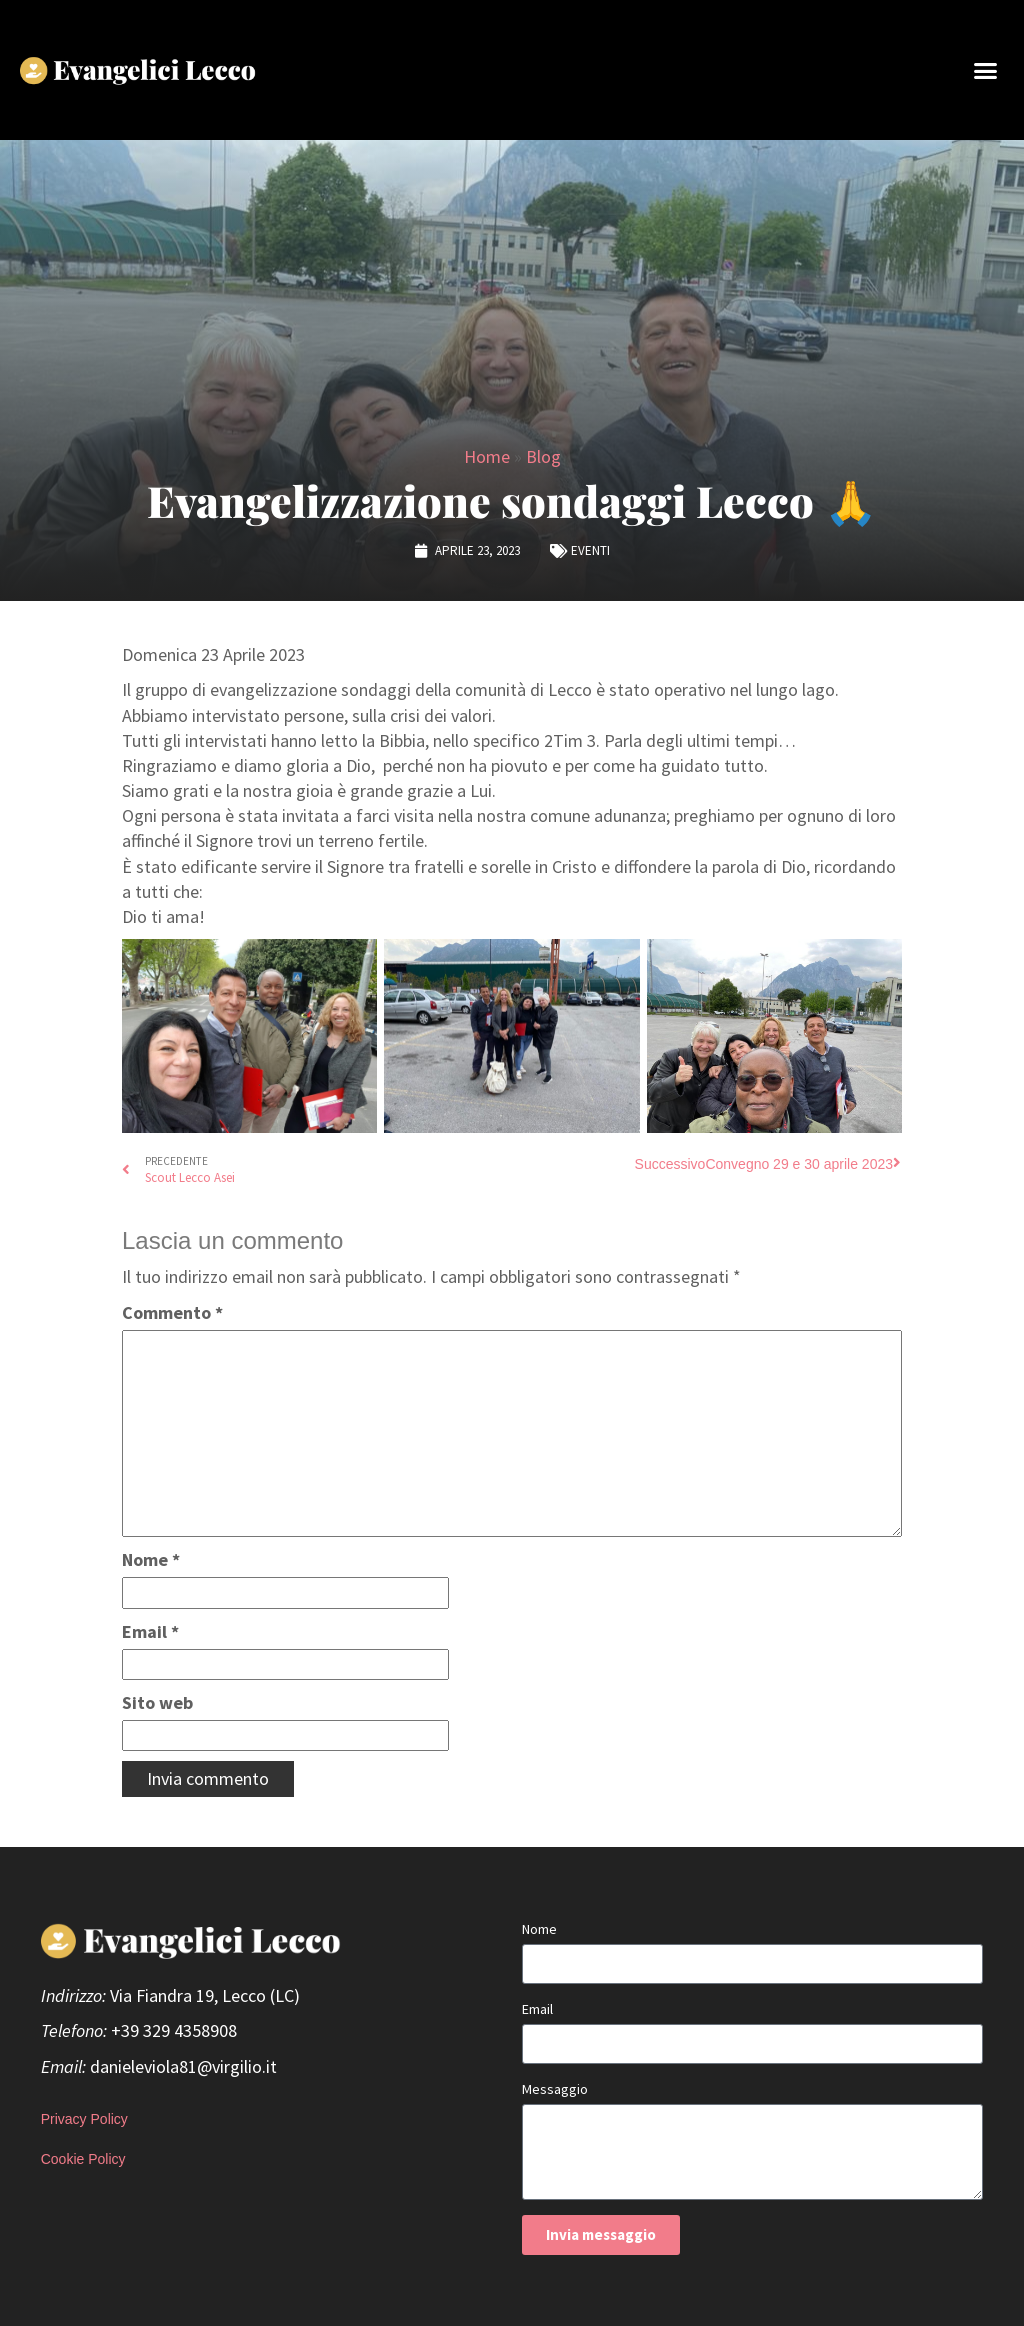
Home (487, 456)
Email (150, 1631)
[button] (985, 70)
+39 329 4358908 (174, 2030)
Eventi (590, 550)
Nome (151, 1559)
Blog (543, 456)
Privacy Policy (84, 2119)
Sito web (157, 1702)
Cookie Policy (83, 2159)
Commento (172, 1312)
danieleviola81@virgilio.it (183, 2066)
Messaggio (555, 2089)
